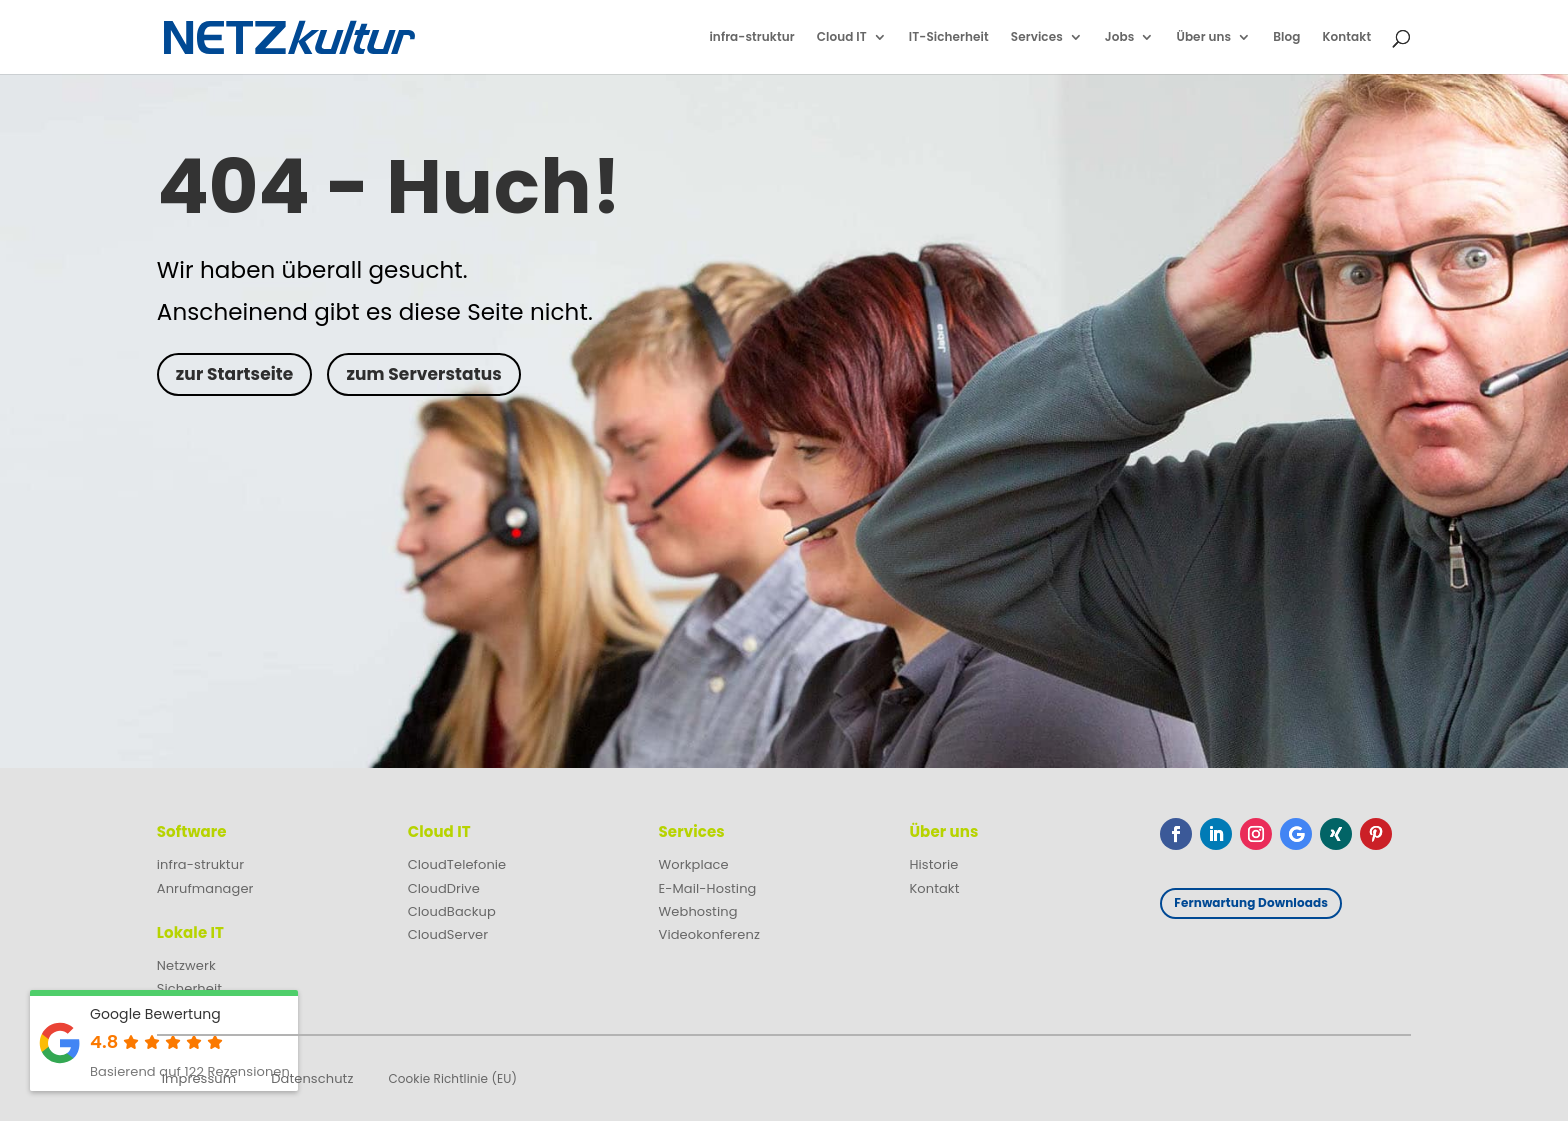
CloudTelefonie (457, 864)
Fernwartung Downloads (1251, 902)
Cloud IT (842, 37)
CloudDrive (444, 888)
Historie (933, 864)
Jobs (1120, 37)
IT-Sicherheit (949, 37)
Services (1037, 37)
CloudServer (448, 934)
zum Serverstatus (423, 374)
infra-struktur (751, 37)
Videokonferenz (709, 934)
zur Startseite (235, 374)
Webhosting (698, 911)
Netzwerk (186, 965)
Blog (1286, 37)
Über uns (1203, 37)
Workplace (694, 864)
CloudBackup (452, 911)
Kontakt (1346, 37)
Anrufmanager (205, 888)
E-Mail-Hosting (708, 888)
